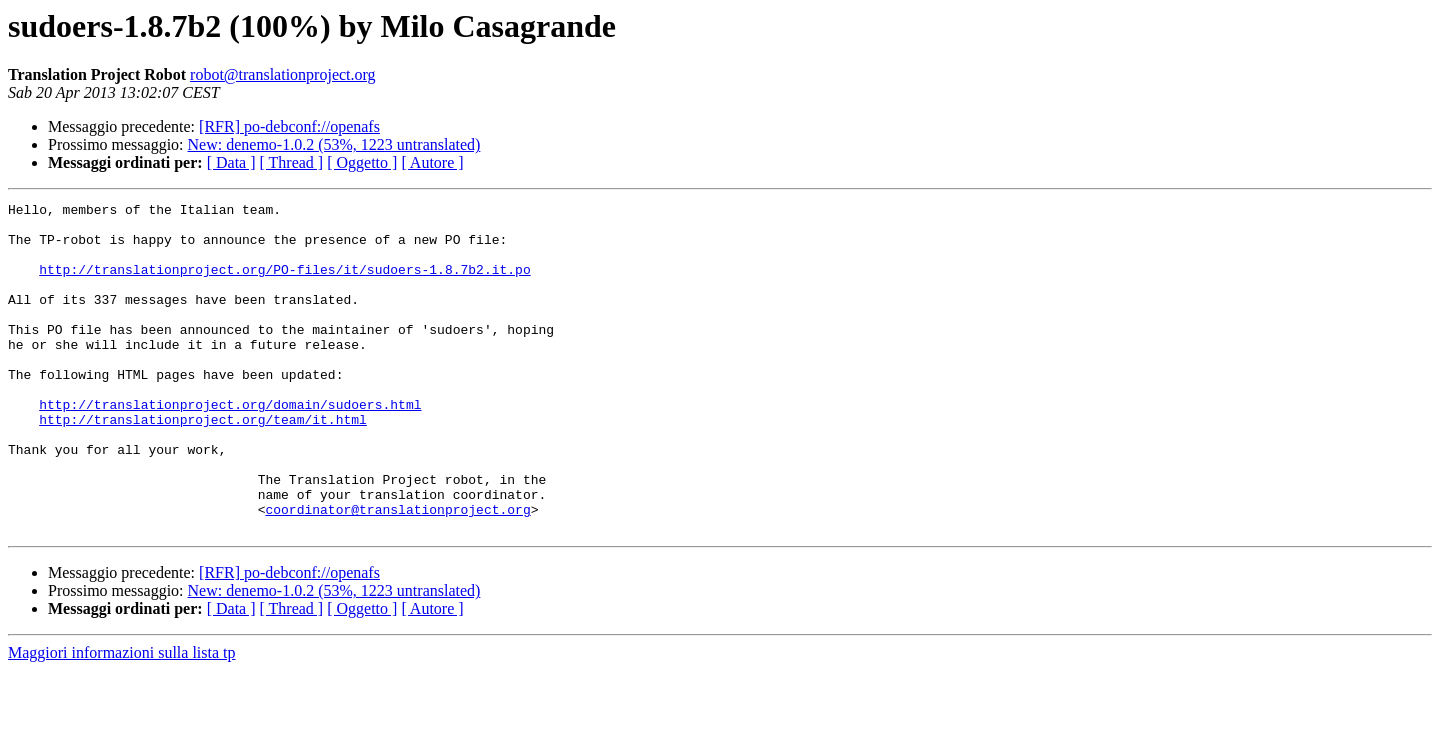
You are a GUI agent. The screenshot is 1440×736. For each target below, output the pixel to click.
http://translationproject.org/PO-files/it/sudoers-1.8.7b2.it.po (284, 284)
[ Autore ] (432, 162)
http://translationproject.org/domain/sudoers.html (230, 446)
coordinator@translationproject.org (397, 572)
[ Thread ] (292, 162)
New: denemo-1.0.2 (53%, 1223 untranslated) (334, 144)
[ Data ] (231, 162)
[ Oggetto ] (362, 162)
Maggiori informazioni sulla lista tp (122, 718)
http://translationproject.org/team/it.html (203, 464)
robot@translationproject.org (283, 74)
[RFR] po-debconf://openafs (289, 126)
